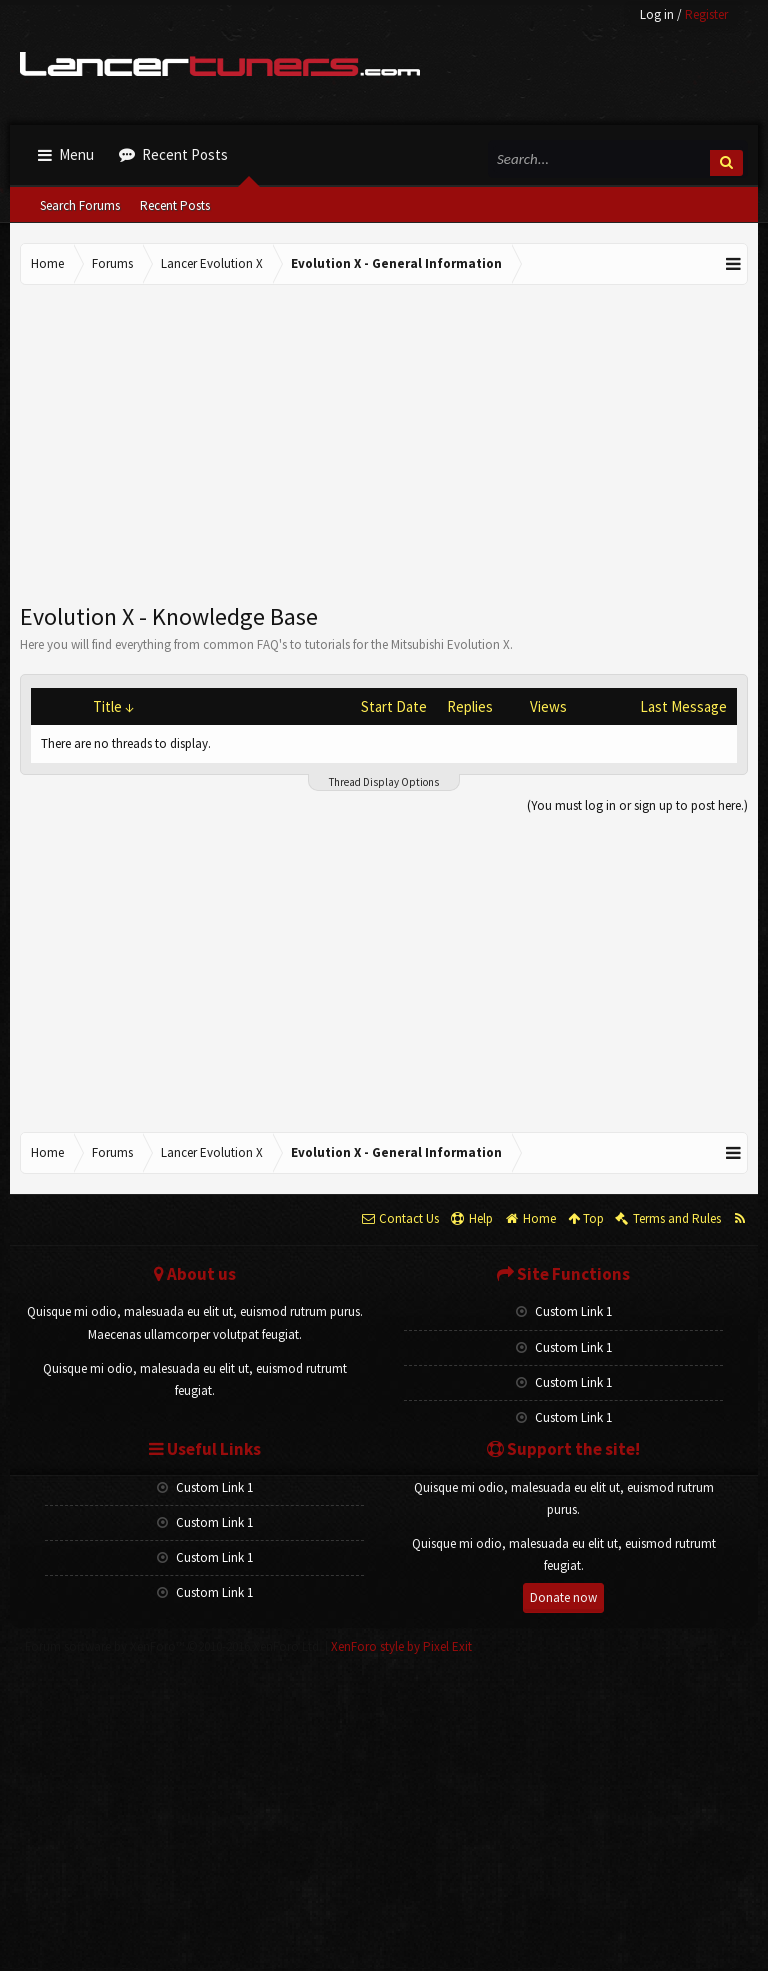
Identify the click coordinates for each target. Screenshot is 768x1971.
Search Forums (80, 205)
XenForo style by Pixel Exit (401, 1646)
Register (706, 14)
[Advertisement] (384, 445)
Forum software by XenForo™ (173, 1646)
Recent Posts (175, 205)
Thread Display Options (384, 782)
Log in (657, 14)
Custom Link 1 (564, 1311)
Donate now (563, 1597)
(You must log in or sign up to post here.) (637, 805)
